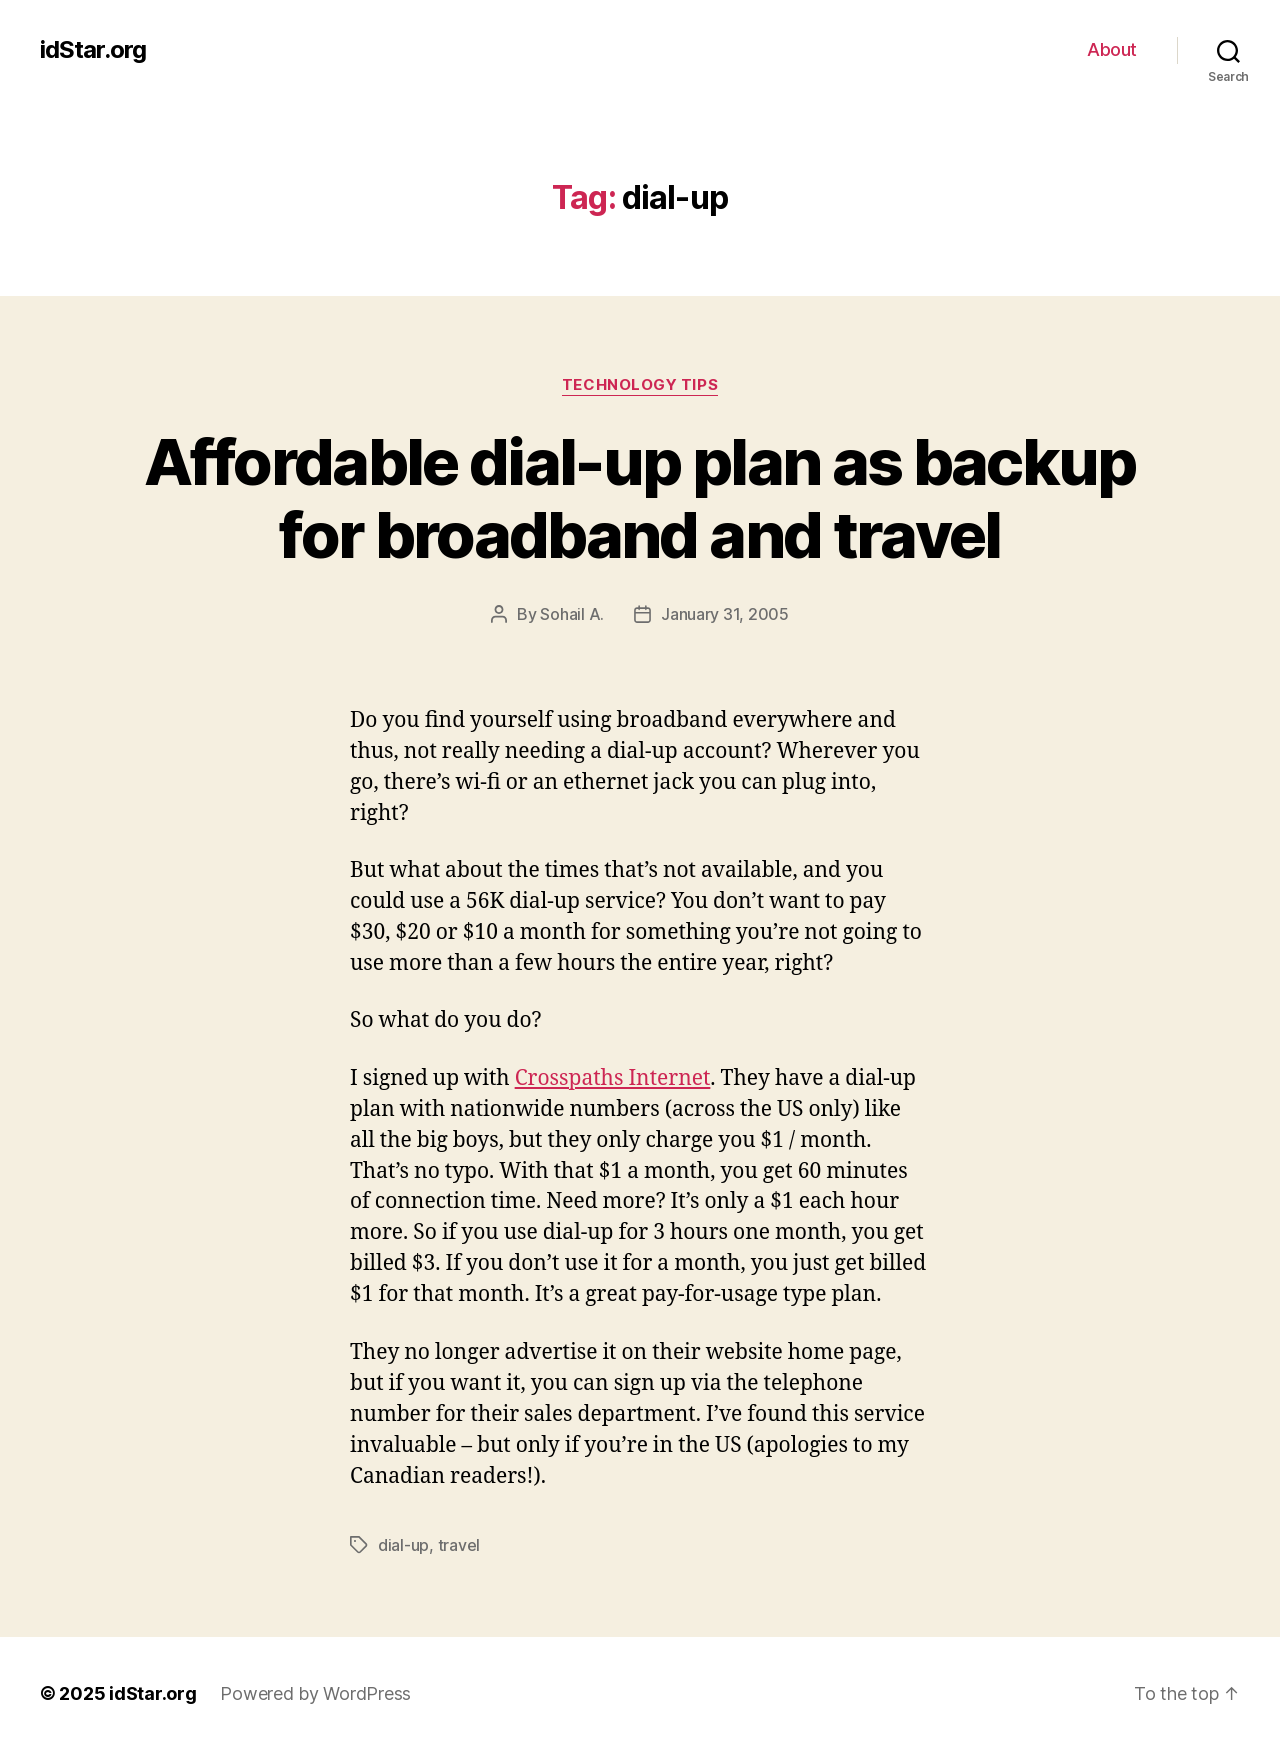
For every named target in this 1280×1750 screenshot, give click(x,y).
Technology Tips (640, 385)
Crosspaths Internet (613, 1078)
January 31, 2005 (725, 614)
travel (459, 1545)
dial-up (403, 1545)
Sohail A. (572, 614)
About (1112, 49)
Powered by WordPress (315, 1693)
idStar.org (93, 50)
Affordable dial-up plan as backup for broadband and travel (639, 498)
